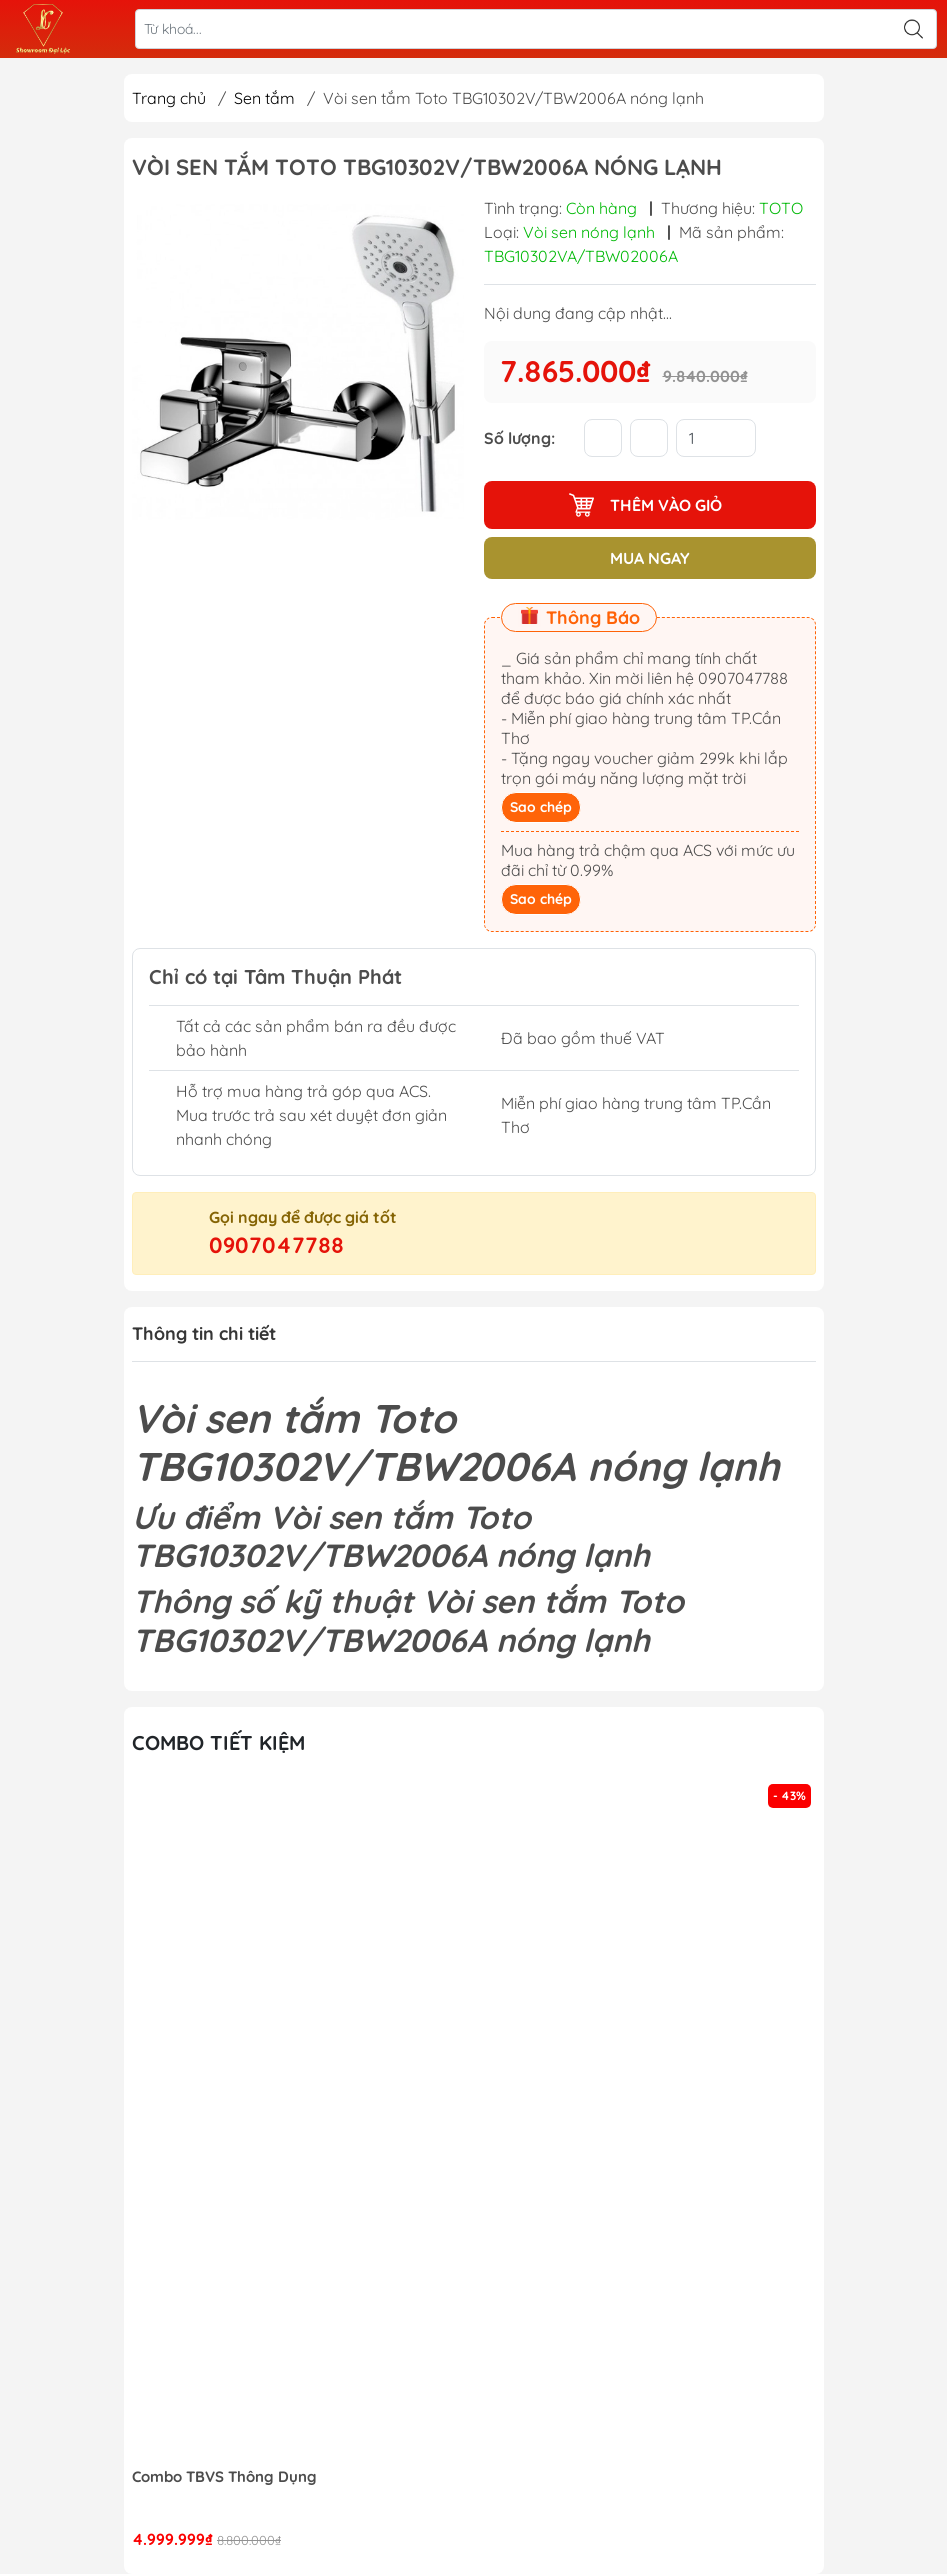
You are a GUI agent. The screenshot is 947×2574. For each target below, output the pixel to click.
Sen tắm (264, 98)
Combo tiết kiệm (218, 1742)
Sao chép (541, 807)
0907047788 (276, 1245)
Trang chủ (169, 98)
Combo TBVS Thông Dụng (224, 2477)
